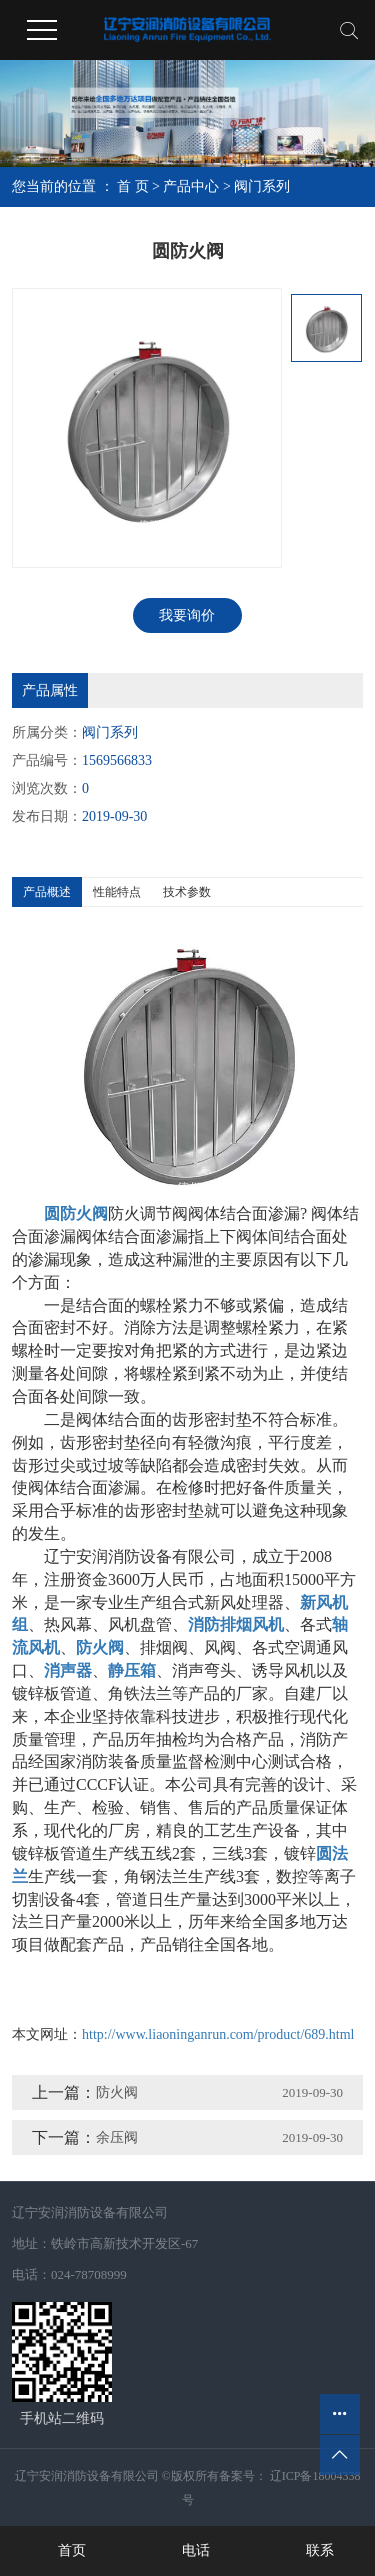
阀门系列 (262, 186)
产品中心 (191, 186)
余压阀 (117, 2137)
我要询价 (187, 615)
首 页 (133, 186)
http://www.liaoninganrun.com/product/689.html (218, 2034)
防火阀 (117, 2092)
